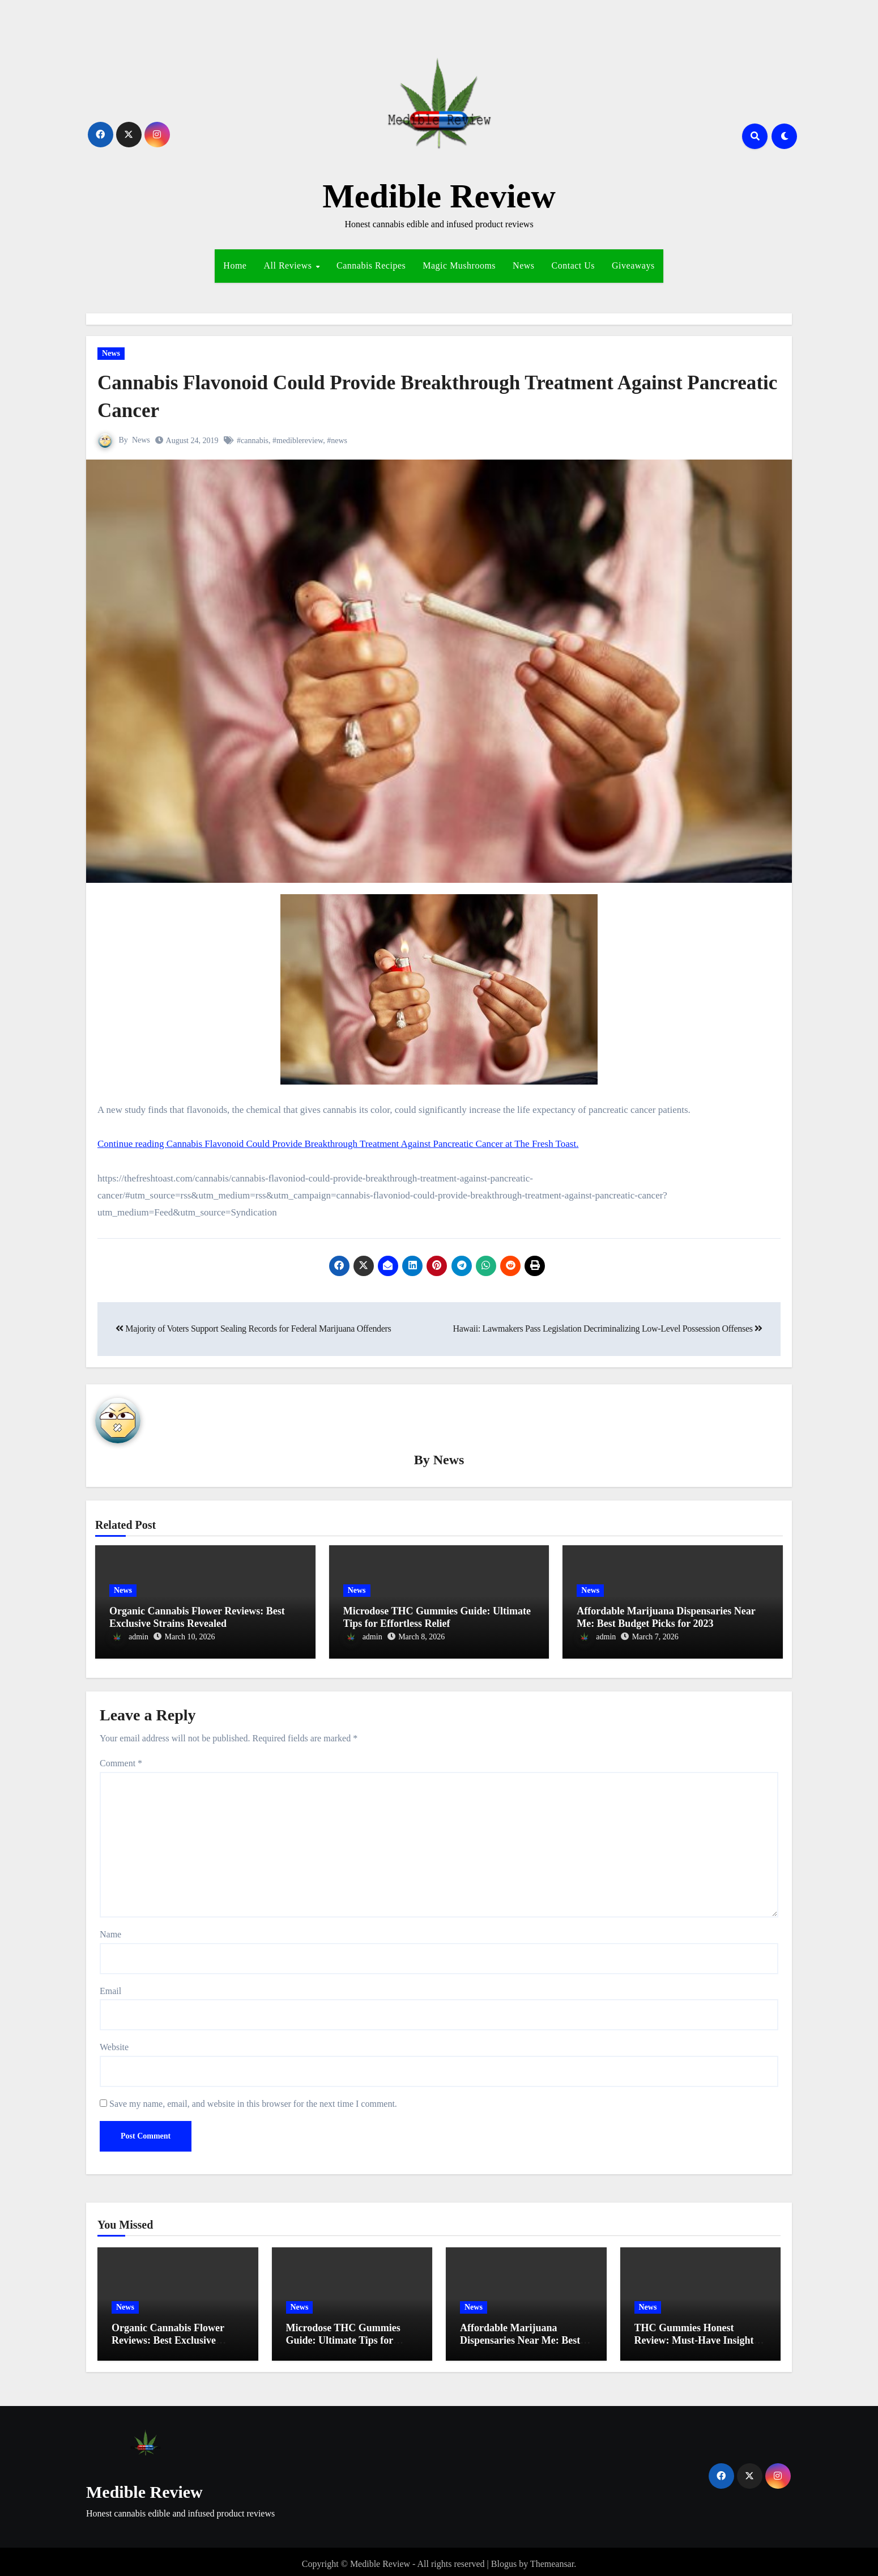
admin (129, 1637)
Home (234, 265)
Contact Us (573, 265)
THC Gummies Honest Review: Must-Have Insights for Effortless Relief (696, 2335)
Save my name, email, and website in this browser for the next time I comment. (253, 2098)
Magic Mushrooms (459, 265)
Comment (121, 1758)
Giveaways (633, 265)
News (523, 265)
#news (337, 440)
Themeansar (552, 2559)
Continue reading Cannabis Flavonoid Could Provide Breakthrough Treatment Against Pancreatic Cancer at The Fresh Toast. (337, 1143)
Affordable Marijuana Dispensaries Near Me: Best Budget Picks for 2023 (666, 1618)
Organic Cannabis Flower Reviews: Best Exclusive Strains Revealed (197, 1618)
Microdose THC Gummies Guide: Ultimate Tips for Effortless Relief (437, 1618)
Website (114, 2042)
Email (110, 1986)
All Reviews (288, 265)
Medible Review (439, 196)
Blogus (504, 2559)
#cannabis (252, 440)
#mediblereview (297, 440)
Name (110, 1930)
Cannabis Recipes (371, 265)
